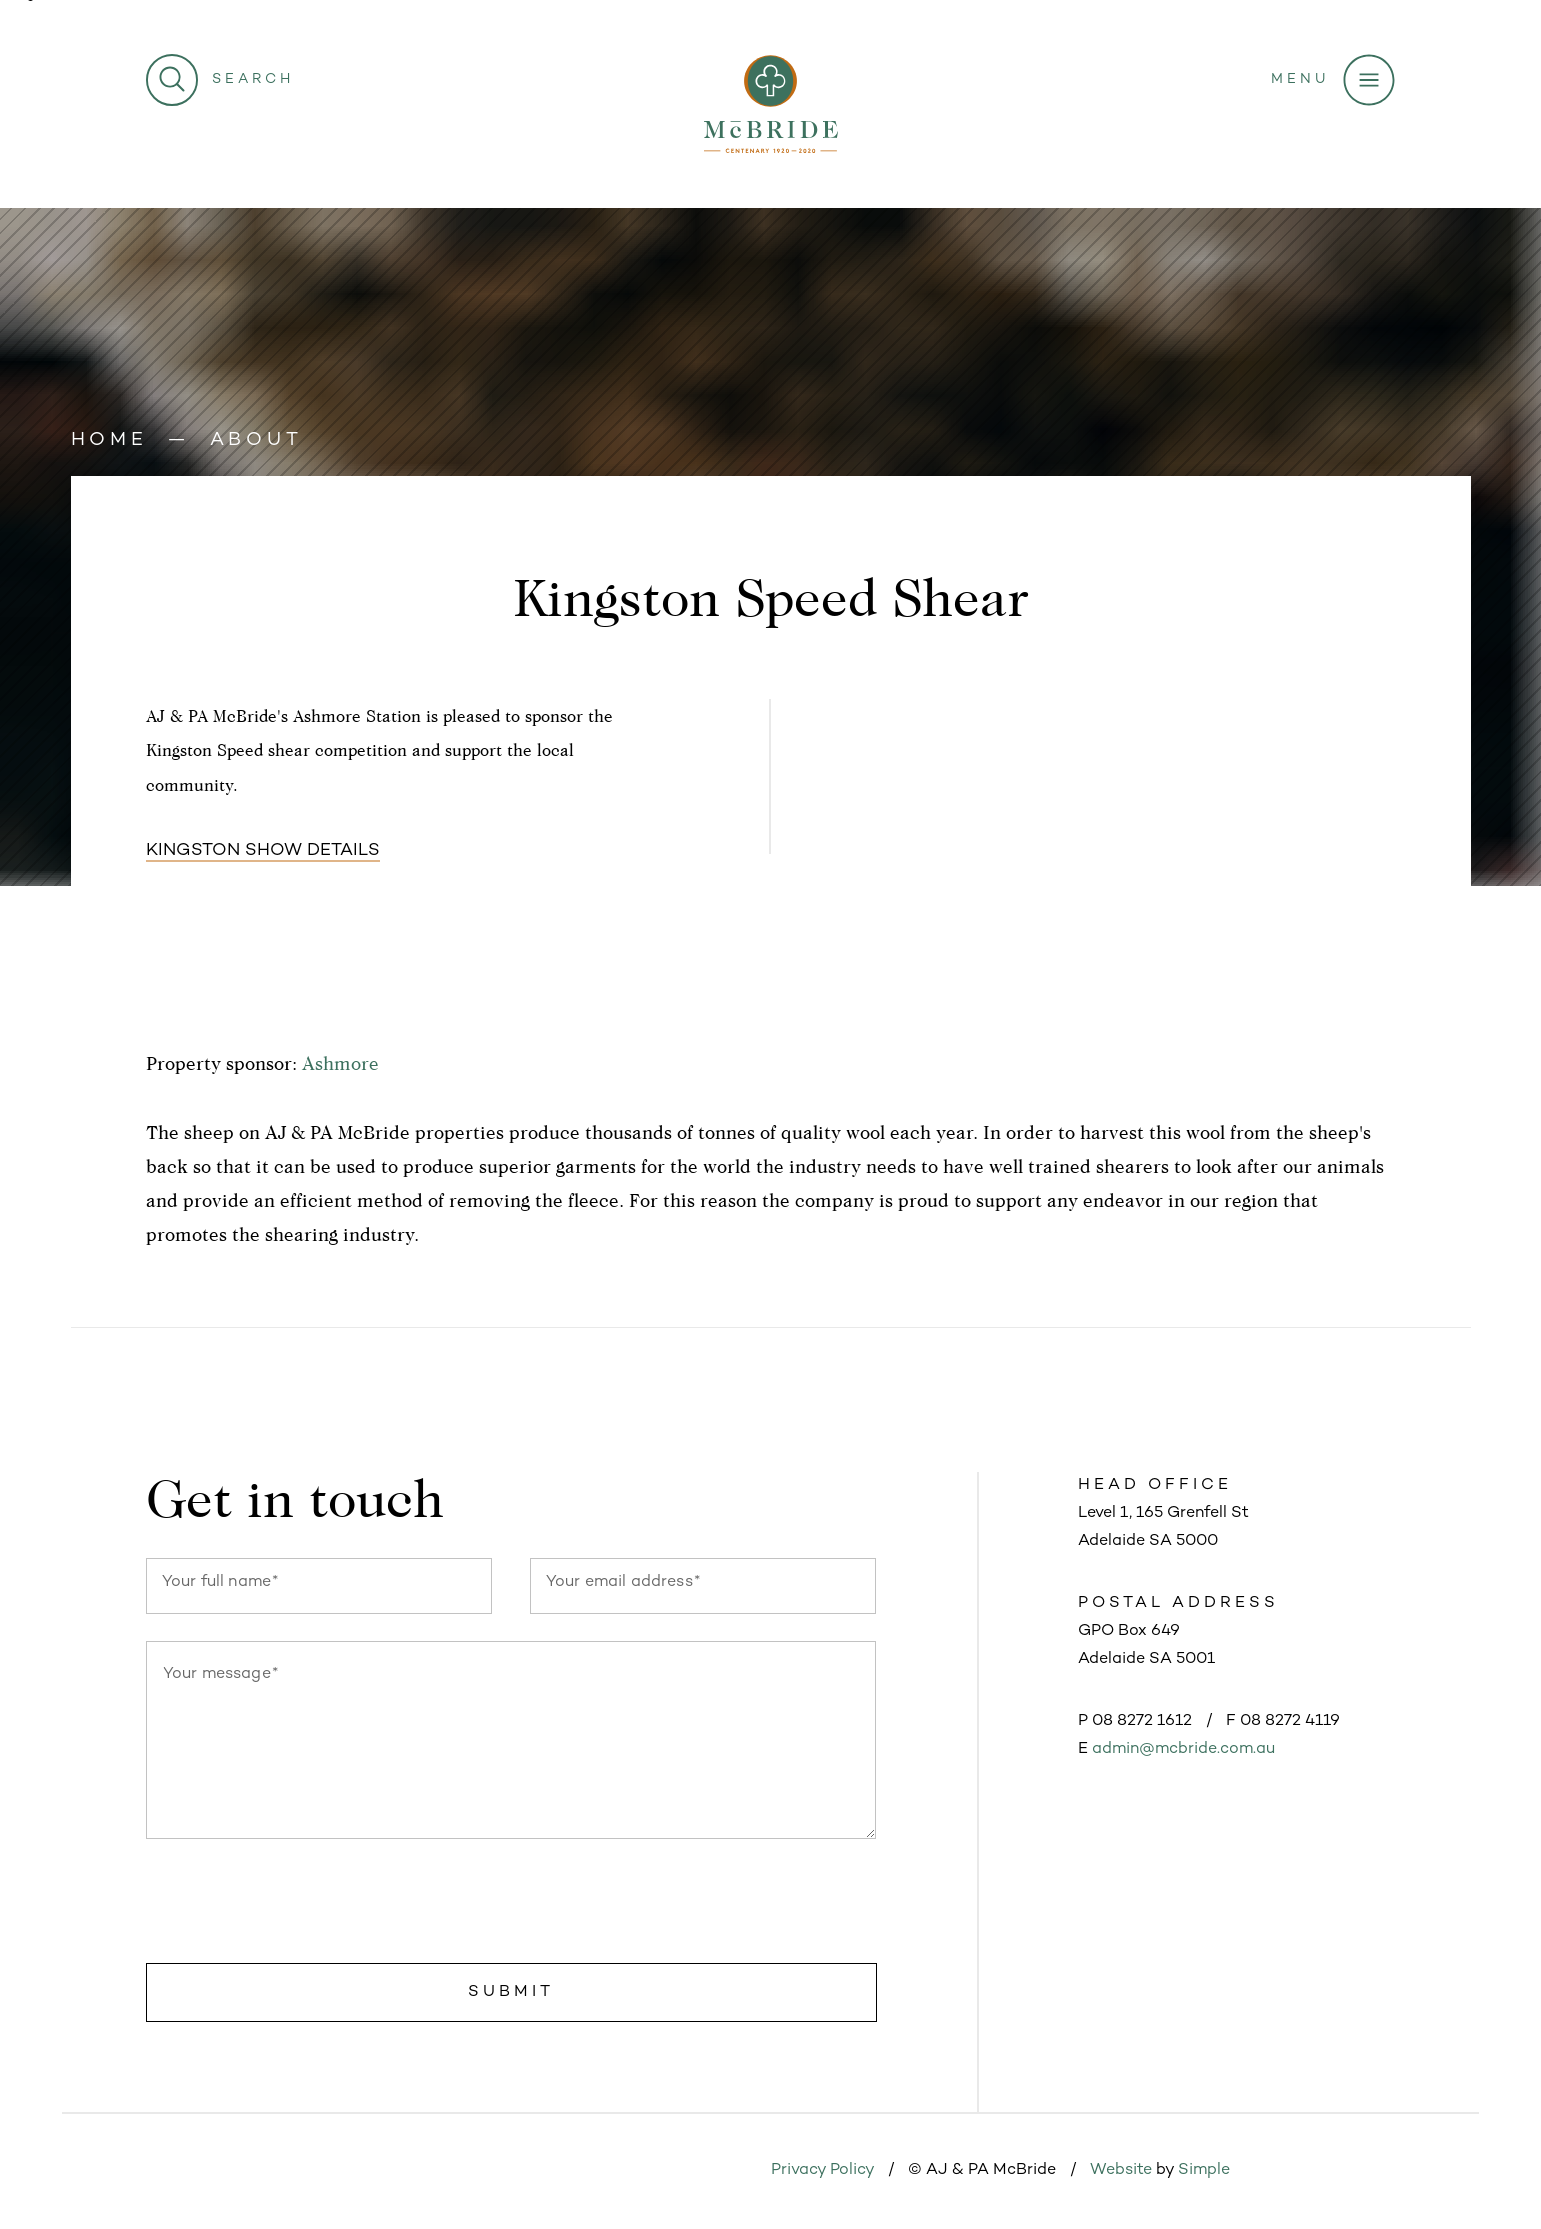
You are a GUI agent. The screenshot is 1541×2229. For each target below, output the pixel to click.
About (256, 440)
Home (109, 440)
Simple (1204, 2170)
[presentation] (298, 1905)
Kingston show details (263, 851)
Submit (511, 1992)
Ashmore (340, 1063)
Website (1121, 2170)
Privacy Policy (822, 2170)
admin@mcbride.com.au (1183, 1749)
